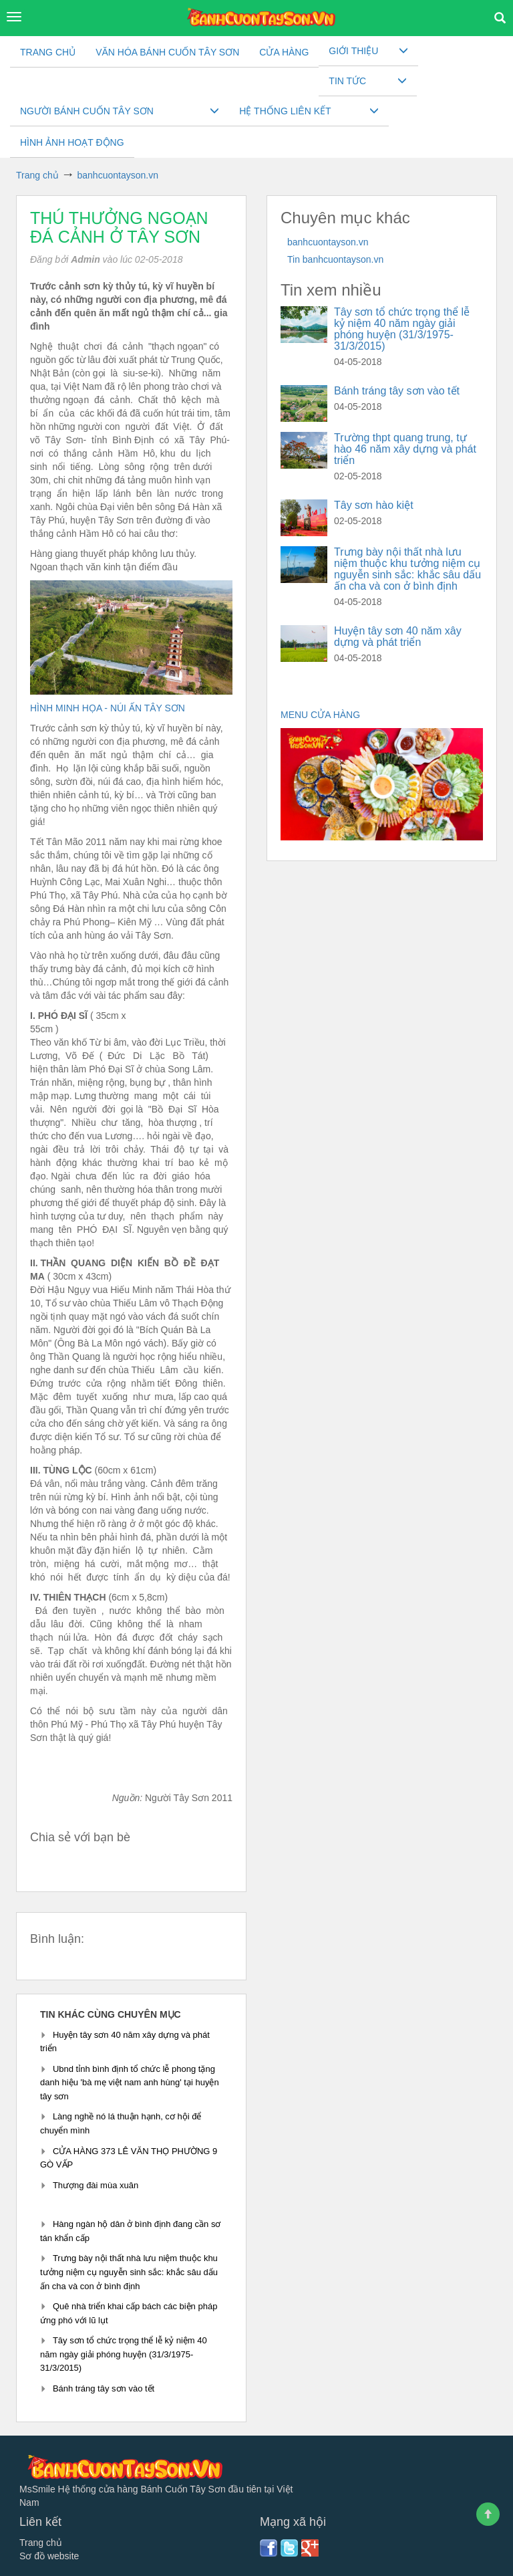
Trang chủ (47, 52)
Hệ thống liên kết (285, 111)
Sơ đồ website (49, 2556)
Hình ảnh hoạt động (72, 142)
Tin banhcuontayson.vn (335, 259)
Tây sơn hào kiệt (373, 505)
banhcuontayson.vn (327, 242)
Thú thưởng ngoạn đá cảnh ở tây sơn (119, 227)
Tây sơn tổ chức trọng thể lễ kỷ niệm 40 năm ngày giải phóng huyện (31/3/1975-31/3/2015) (123, 2354)
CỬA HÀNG (284, 52)
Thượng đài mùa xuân (95, 2185)
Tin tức (347, 81)
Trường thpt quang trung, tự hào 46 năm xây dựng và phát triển (405, 449)
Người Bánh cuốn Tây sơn (87, 111)
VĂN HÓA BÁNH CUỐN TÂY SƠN (167, 52)
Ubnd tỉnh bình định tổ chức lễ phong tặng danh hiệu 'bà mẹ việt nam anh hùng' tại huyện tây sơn (129, 2082)
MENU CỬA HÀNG (322, 714)
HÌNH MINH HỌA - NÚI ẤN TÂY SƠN (109, 708)
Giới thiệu (353, 50)
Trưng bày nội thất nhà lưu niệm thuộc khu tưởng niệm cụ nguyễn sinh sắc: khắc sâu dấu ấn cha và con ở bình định (129, 2272)
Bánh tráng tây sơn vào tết (103, 2388)
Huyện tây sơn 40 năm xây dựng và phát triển (398, 636)
